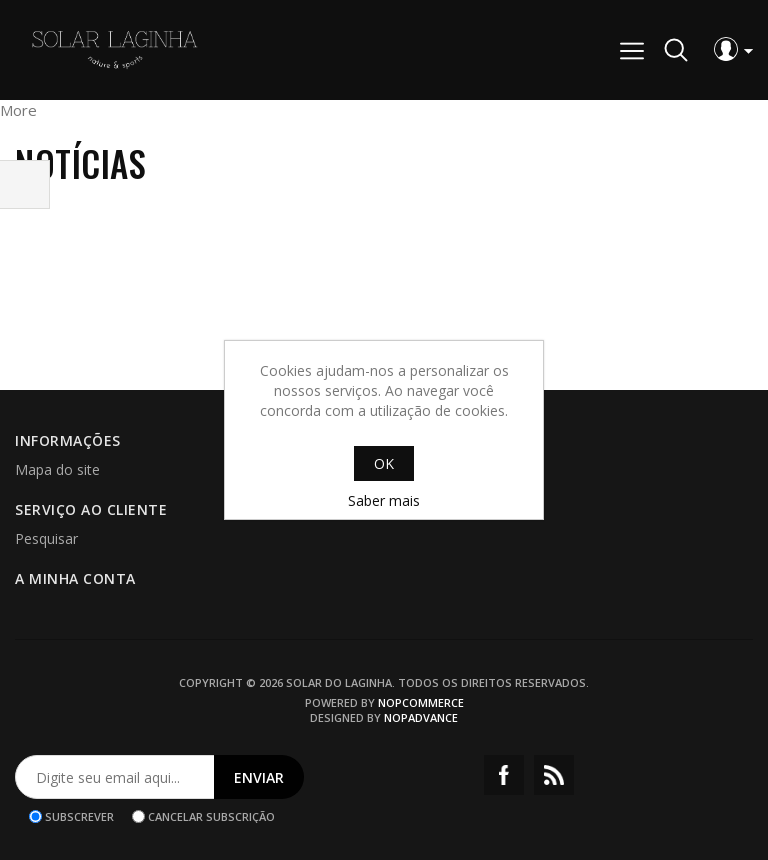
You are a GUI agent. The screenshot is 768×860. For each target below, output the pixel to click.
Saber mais (384, 500)
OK (384, 463)
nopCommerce (421, 702)
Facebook (504, 775)
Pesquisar (46, 538)
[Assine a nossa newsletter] (115, 777)
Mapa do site (57, 469)
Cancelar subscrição (211, 816)
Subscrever (79, 816)
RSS (554, 775)
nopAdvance (421, 717)
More (18, 110)
